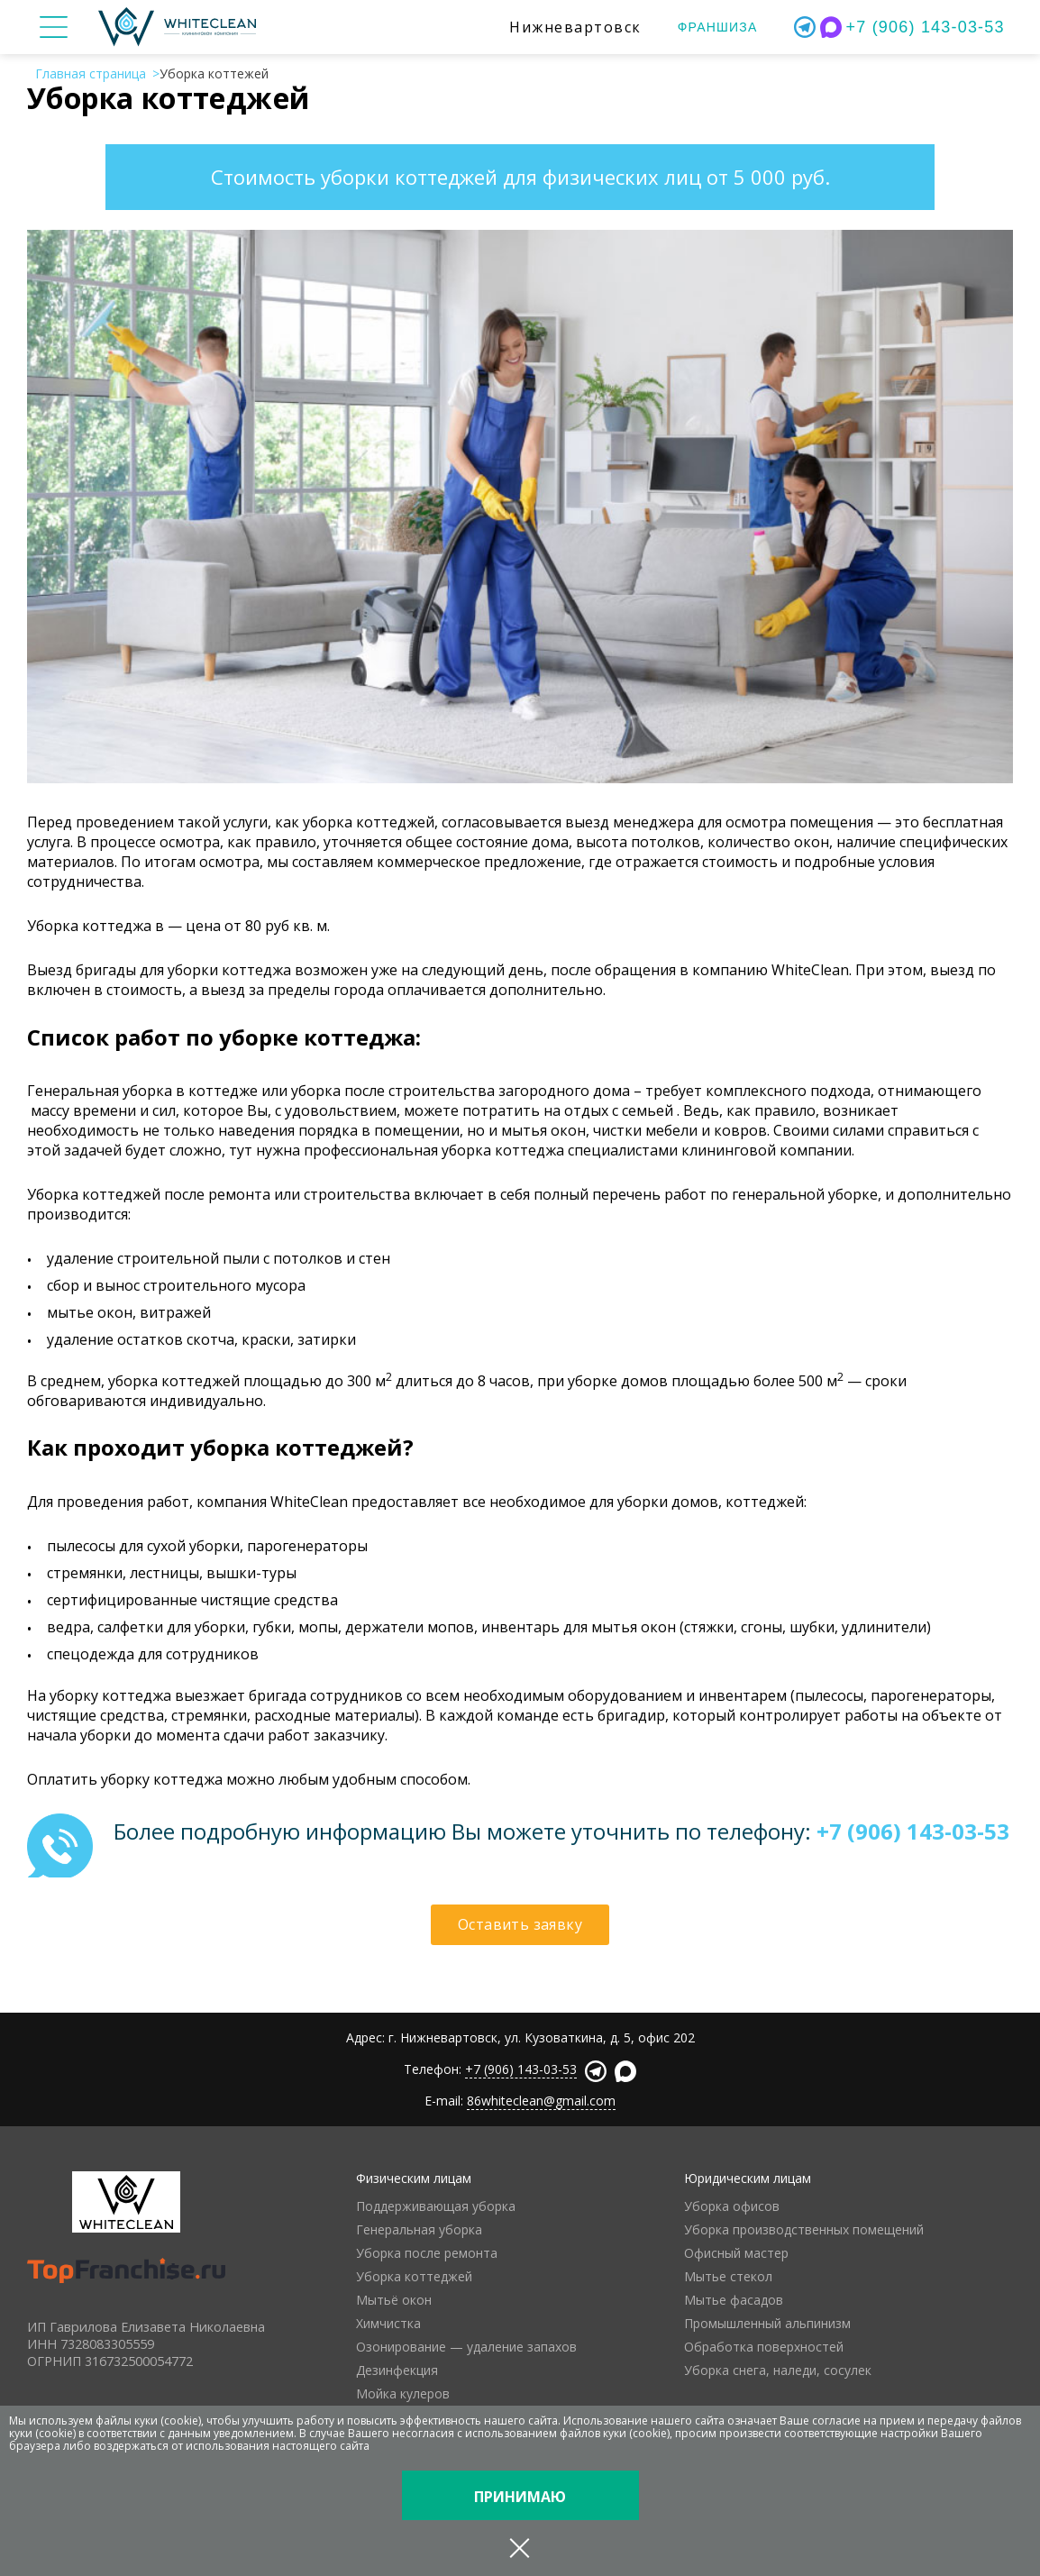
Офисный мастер (736, 2252)
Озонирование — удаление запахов (466, 2346)
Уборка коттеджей (414, 2276)
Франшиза (718, 27)
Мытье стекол (728, 2276)
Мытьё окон (394, 2299)
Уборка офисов (732, 2206)
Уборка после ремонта (426, 2252)
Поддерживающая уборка (435, 2206)
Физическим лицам (413, 2178)
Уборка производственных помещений (804, 2229)
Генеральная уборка (419, 2229)
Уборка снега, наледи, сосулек (777, 2370)
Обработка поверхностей (764, 2346)
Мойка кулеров (403, 2393)
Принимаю (520, 2497)
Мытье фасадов (733, 2299)
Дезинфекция (397, 2370)
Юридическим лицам (747, 2178)
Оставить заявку (520, 1924)
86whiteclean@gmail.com (541, 2100)
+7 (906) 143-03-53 (925, 27)
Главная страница (90, 73)
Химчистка (388, 2323)
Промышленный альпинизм (767, 2323)
